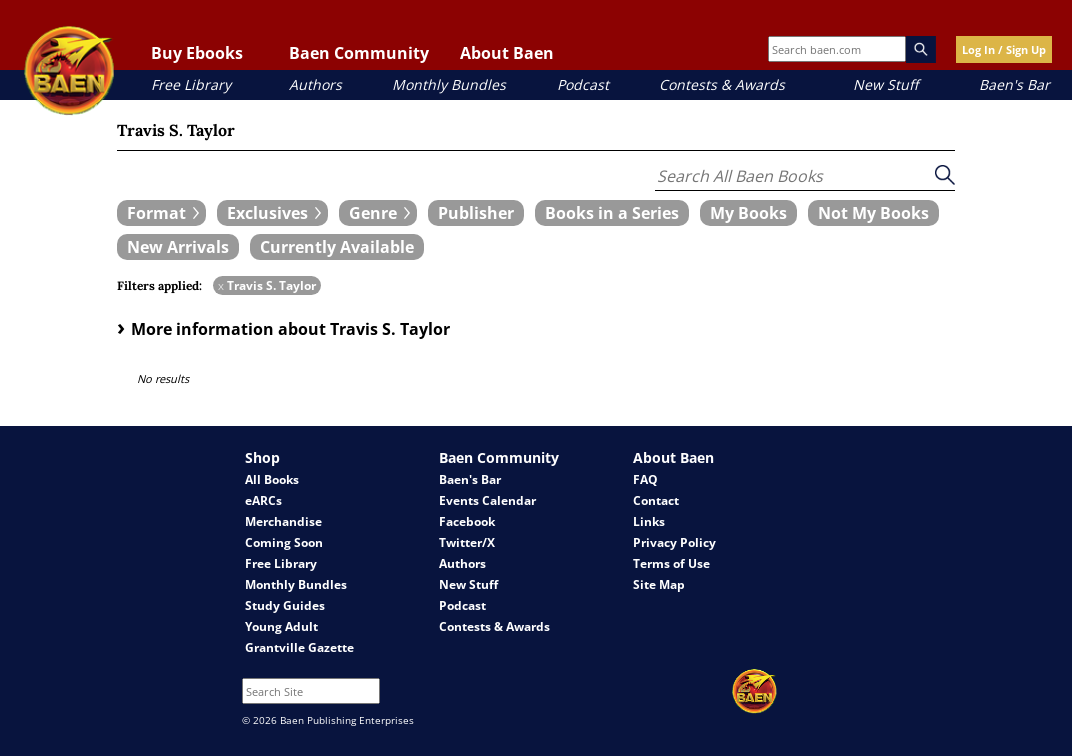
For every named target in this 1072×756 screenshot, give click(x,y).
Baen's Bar (1014, 84)
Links (649, 521)
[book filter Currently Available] (337, 247)
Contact (656, 500)
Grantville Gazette (299, 647)
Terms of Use (671, 563)
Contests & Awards (722, 84)
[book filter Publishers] (476, 213)
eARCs (263, 500)
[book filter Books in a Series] (612, 213)
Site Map (659, 584)
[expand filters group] (161, 213)
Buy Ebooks (197, 53)
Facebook (467, 521)
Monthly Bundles (449, 84)
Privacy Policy (674, 542)
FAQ (645, 479)
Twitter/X (467, 542)
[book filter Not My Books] (873, 213)
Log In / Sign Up (1004, 49)
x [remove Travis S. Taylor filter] (221, 285)
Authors (315, 84)
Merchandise (283, 521)
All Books (272, 479)
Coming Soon (284, 542)
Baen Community (359, 53)
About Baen (507, 53)
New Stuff (885, 84)
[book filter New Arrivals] (178, 247)
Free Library (191, 84)
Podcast (583, 84)
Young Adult (281, 626)
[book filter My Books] (748, 213)
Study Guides (285, 605)
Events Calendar (487, 500)
